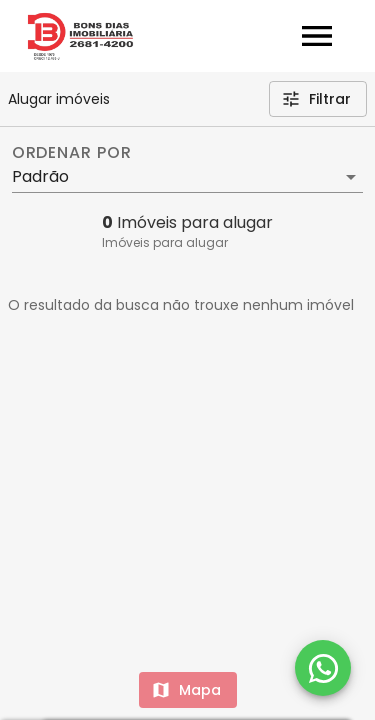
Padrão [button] (40, 176)
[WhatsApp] (323, 668)
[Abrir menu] (317, 36)
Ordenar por (72, 153)
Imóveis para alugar (165, 242)
